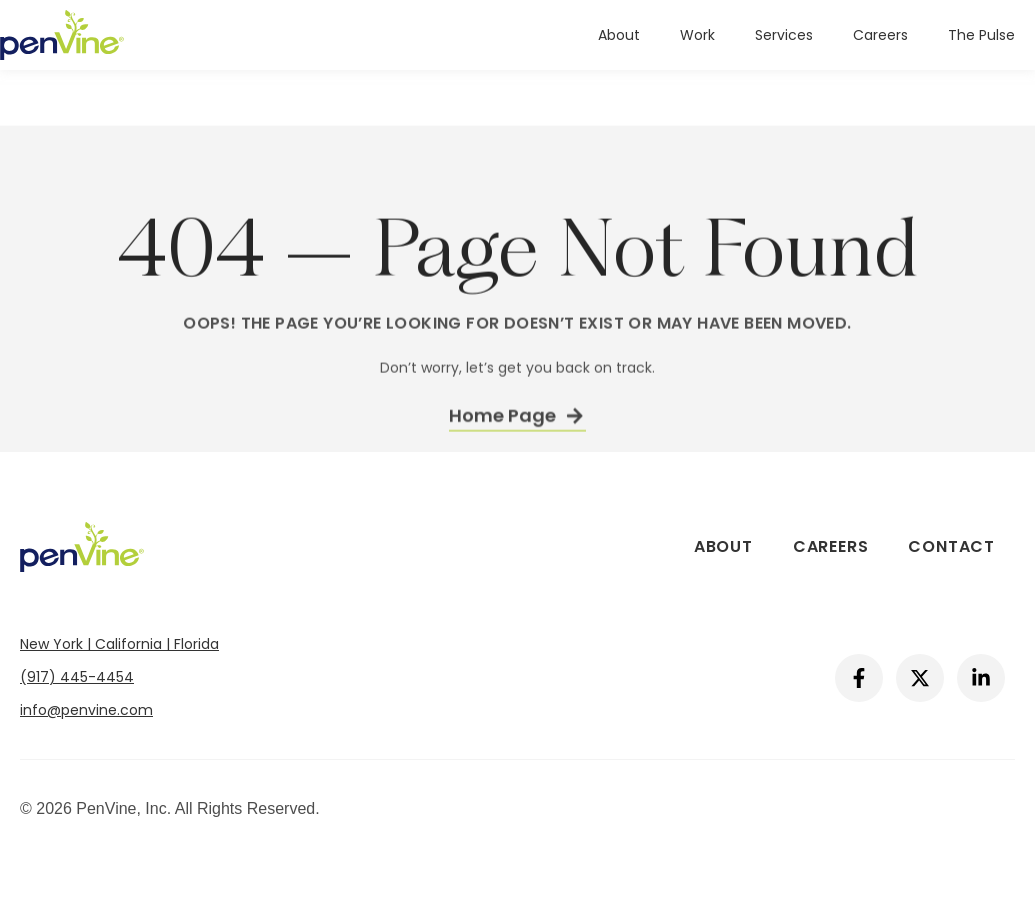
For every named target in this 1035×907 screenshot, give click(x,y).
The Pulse (981, 35)
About (619, 35)
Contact (951, 546)
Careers (880, 35)
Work (697, 35)
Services (784, 35)
